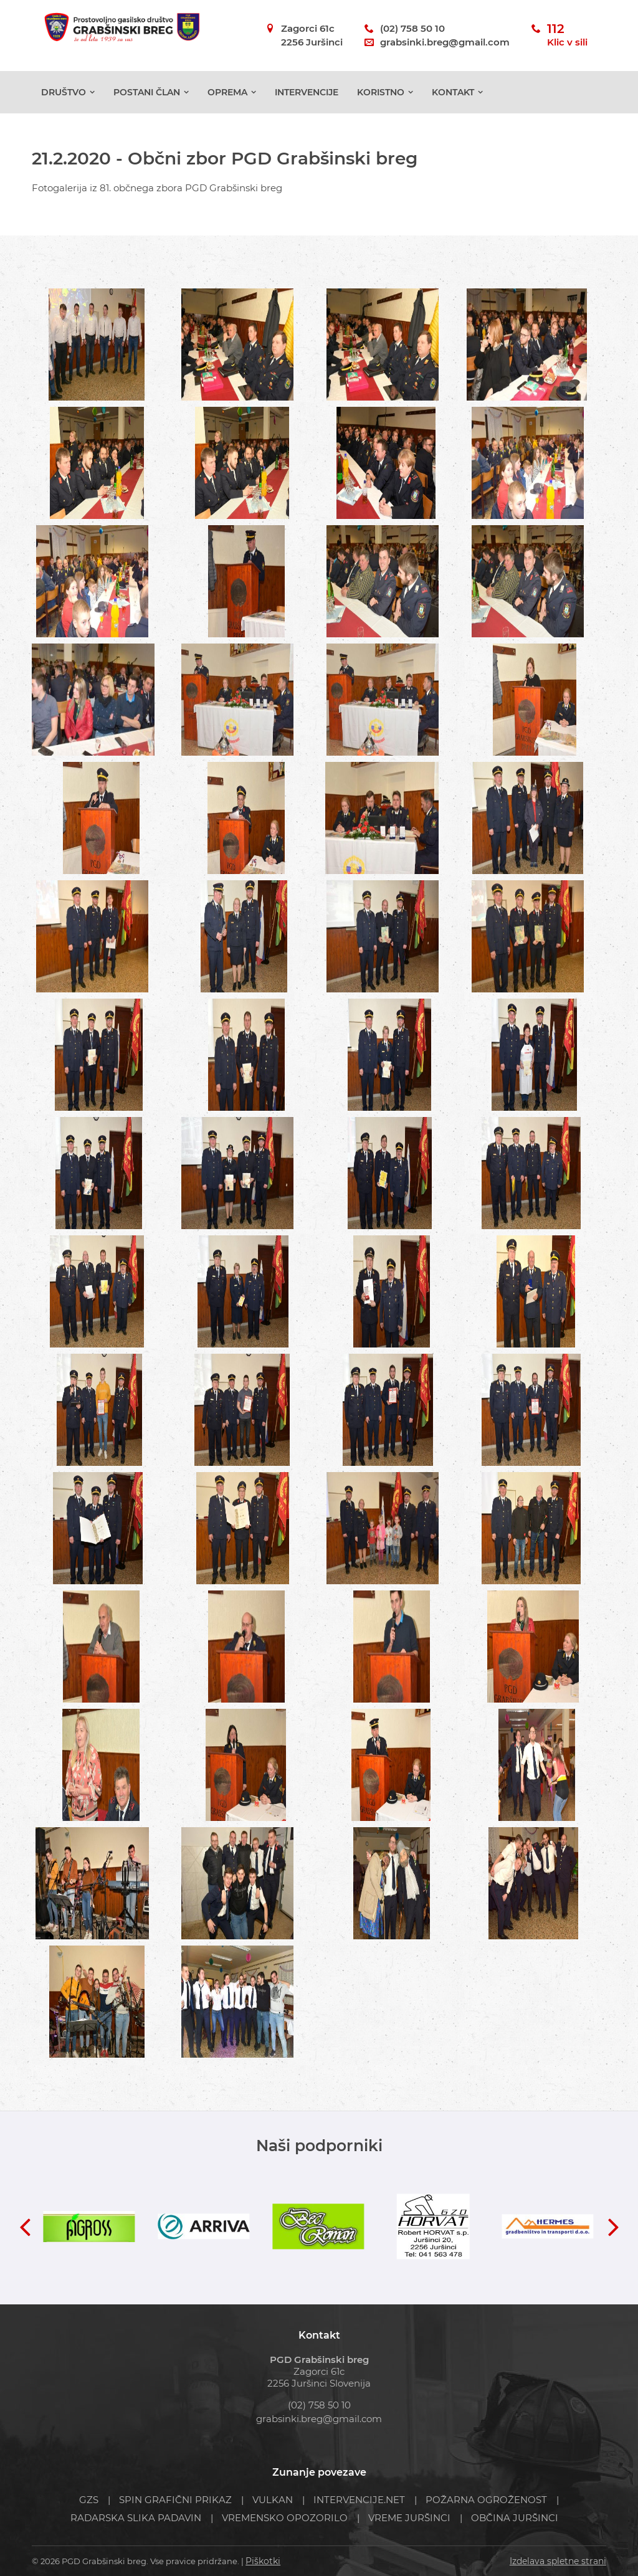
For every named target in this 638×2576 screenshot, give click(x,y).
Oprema (227, 92)
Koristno (380, 92)
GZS (88, 2500)
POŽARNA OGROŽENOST (486, 2500)
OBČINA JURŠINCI (514, 2518)
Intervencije (306, 92)
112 (567, 35)
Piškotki (261, 2561)
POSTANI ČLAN (146, 92)
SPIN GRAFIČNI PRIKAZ (175, 2500)
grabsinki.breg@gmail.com (445, 42)
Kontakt (453, 92)
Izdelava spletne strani (560, 2561)
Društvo (63, 92)
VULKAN (272, 2500)
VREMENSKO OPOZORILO (285, 2518)
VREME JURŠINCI (409, 2518)
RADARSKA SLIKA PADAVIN (135, 2518)
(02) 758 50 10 (412, 28)
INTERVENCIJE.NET (359, 2500)
